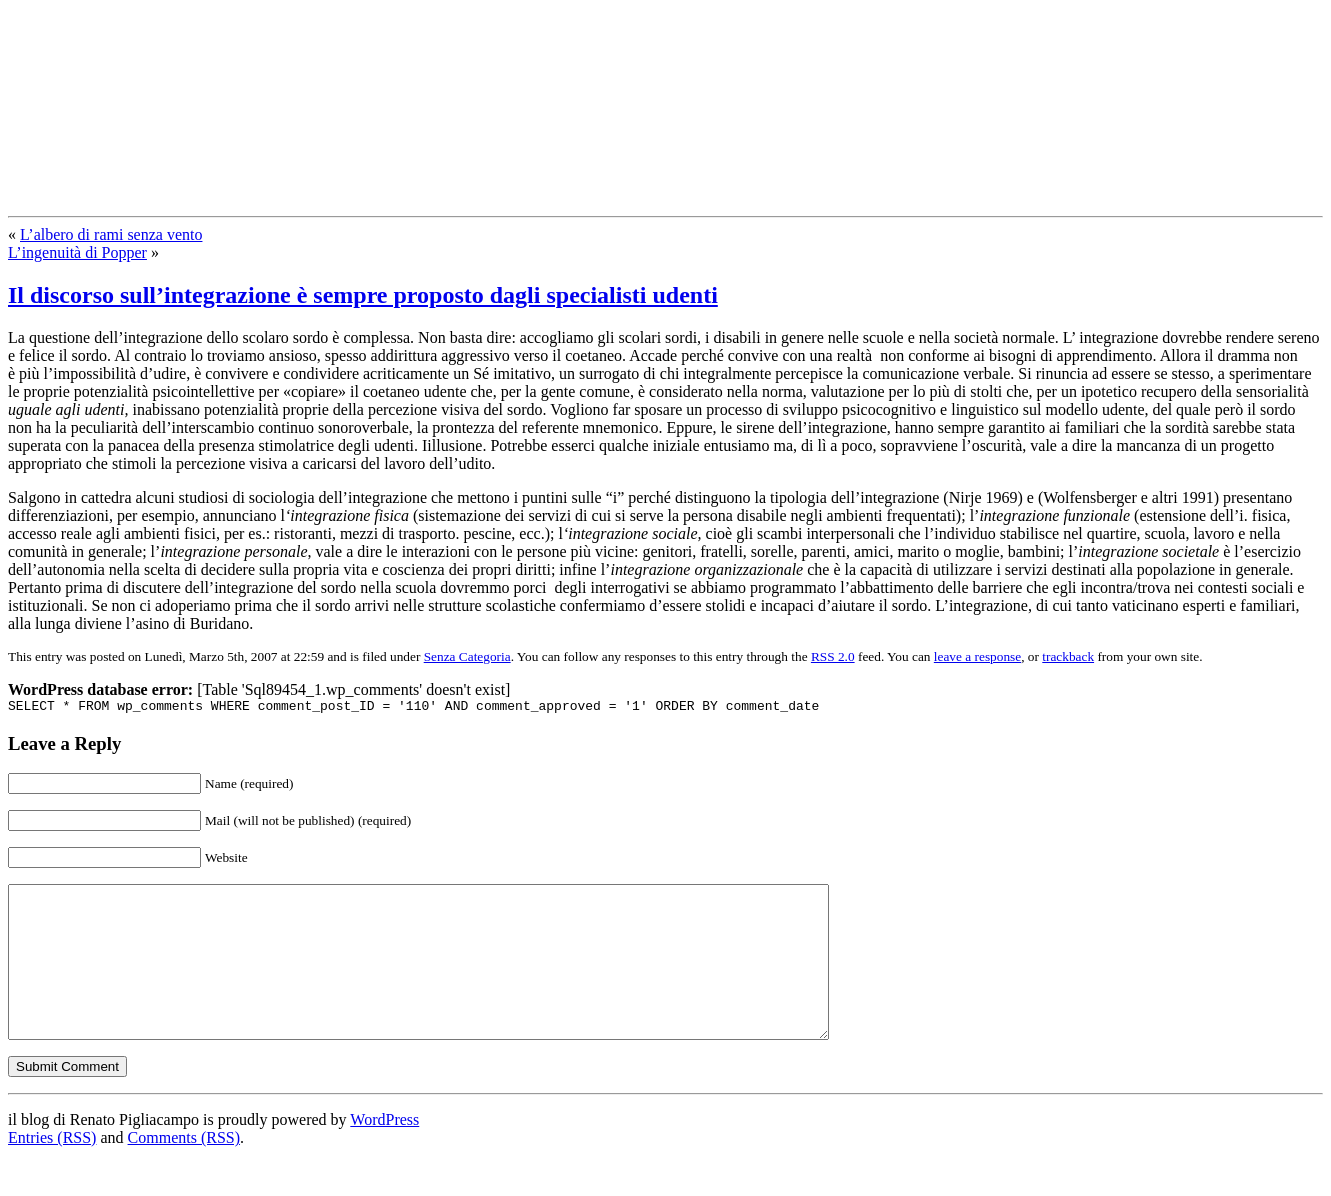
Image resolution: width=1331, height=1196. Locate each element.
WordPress (384, 1152)
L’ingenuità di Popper (77, 252)
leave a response (977, 656)
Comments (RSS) (184, 1170)
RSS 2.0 (833, 656)
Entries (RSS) (52, 1170)
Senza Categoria (467, 656)
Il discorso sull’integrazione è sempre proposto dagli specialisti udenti (363, 295)
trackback (1068, 656)
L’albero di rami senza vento (111, 234)
